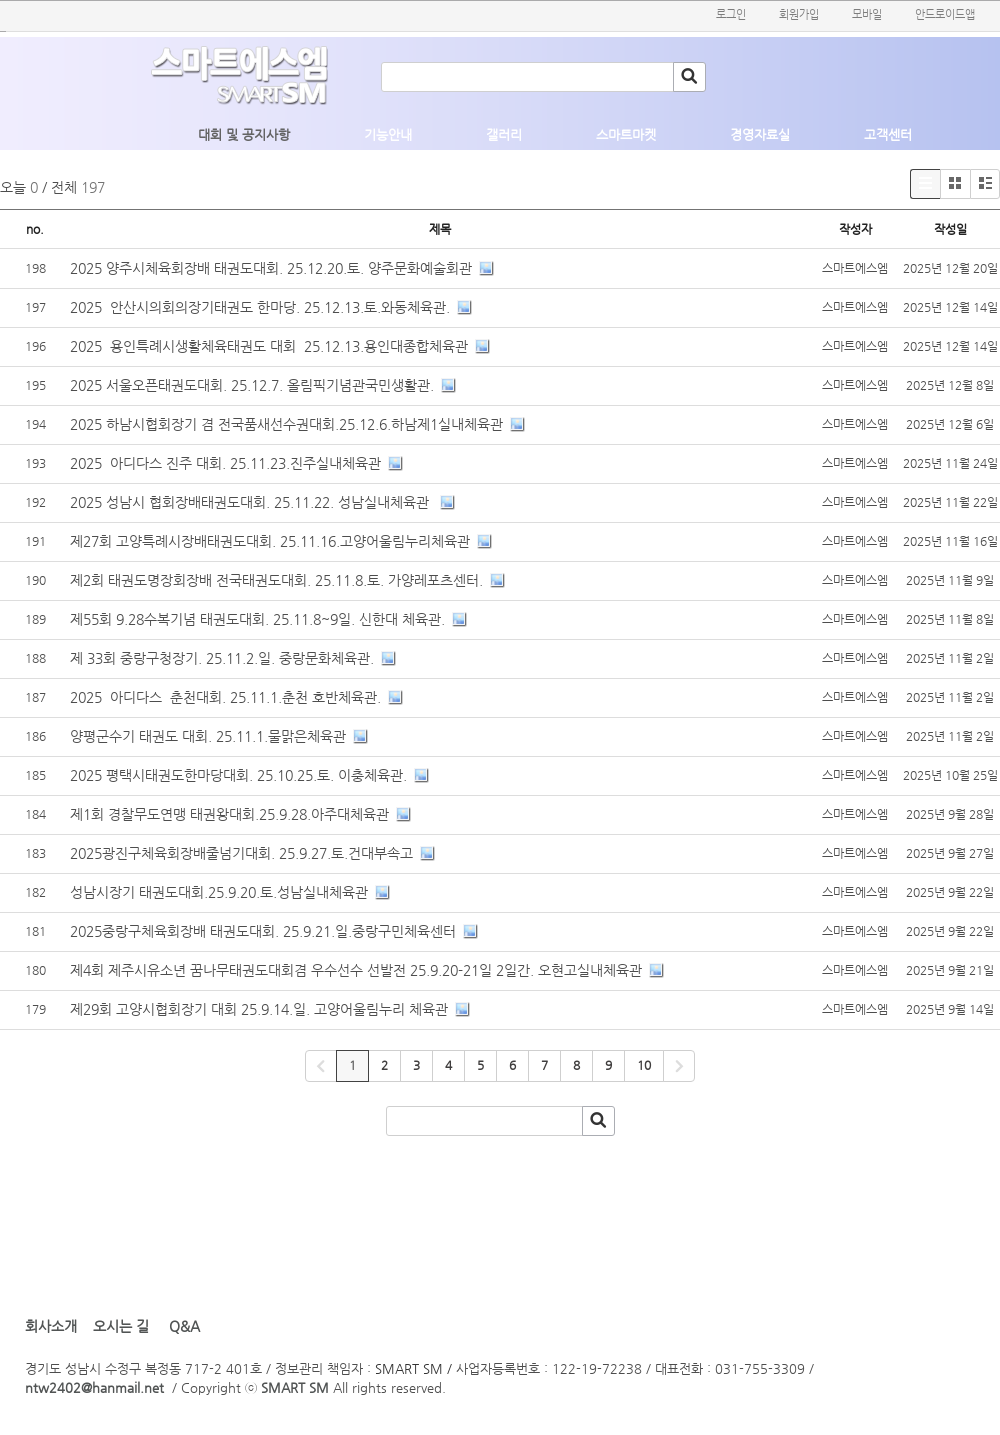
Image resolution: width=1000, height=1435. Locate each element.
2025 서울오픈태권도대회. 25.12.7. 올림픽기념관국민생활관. (252, 385)
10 (644, 1065)
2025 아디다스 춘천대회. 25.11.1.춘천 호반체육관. (225, 697)
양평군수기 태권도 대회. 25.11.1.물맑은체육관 (208, 736)
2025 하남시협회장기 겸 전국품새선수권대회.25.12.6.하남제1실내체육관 (286, 424)
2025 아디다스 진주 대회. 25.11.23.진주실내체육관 (225, 463)
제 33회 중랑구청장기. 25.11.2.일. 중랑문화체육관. (222, 658)
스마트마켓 (626, 134)
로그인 (731, 14)
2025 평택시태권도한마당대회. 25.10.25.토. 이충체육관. (238, 775)
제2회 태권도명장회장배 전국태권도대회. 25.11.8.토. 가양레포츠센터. (276, 580)
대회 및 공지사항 (244, 134)
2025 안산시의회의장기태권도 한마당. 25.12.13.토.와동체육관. (260, 307)
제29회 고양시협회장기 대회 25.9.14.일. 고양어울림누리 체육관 (259, 1009)
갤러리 (504, 134)
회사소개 (51, 1326)
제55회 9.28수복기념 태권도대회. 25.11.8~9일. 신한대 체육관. (257, 619)
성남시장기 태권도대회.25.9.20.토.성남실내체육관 (219, 892)
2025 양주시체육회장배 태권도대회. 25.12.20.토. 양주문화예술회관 (271, 268)
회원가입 (799, 14)
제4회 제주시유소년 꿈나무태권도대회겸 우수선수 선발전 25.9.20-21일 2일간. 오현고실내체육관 (356, 970)
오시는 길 (121, 1326)
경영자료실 (760, 134)
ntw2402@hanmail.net (94, 1387)
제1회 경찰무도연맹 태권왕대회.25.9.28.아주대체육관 (229, 814)
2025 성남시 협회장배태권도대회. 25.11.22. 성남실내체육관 (251, 502)
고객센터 (888, 134)
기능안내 (388, 134)
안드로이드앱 (945, 14)
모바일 (867, 14)
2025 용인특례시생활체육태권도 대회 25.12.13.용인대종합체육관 (269, 346)
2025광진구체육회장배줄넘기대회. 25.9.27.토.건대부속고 (241, 853)
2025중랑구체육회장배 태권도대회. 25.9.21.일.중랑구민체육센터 (263, 931)
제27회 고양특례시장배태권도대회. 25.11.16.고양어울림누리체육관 (270, 541)
